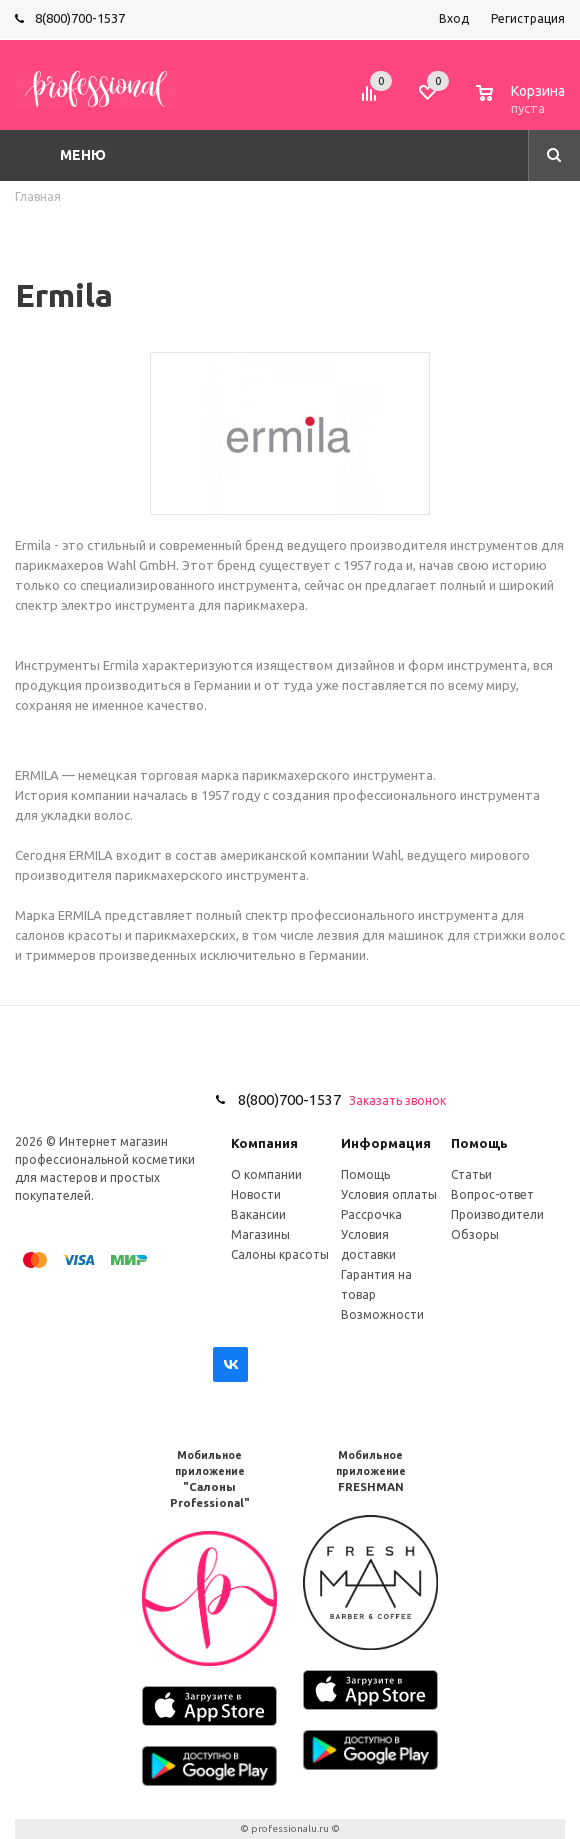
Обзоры (475, 1234)
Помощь (479, 1143)
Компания (264, 1143)
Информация (386, 1143)
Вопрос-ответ (492, 1194)
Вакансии (258, 1214)
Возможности (382, 1314)
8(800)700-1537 (80, 18)
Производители (497, 1214)
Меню (83, 155)
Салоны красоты (280, 1254)
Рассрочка (371, 1214)
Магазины (260, 1234)
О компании (266, 1174)
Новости (256, 1194)
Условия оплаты (389, 1194)
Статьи (471, 1174)
